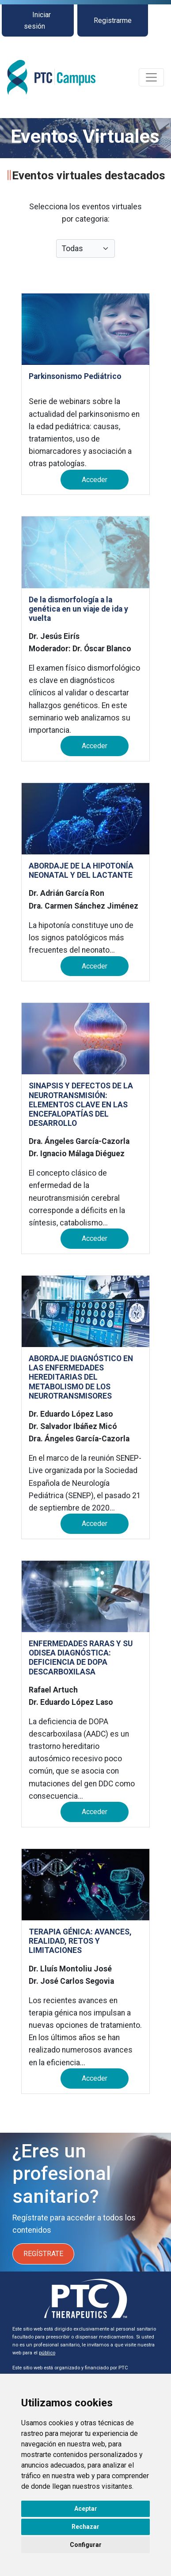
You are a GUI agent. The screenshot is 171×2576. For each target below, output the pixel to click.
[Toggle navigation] (151, 77)
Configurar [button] (86, 2544)
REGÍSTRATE (43, 2253)
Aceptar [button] (85, 2508)
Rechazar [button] (85, 2526)
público (47, 2353)
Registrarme (113, 20)
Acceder (94, 479)
